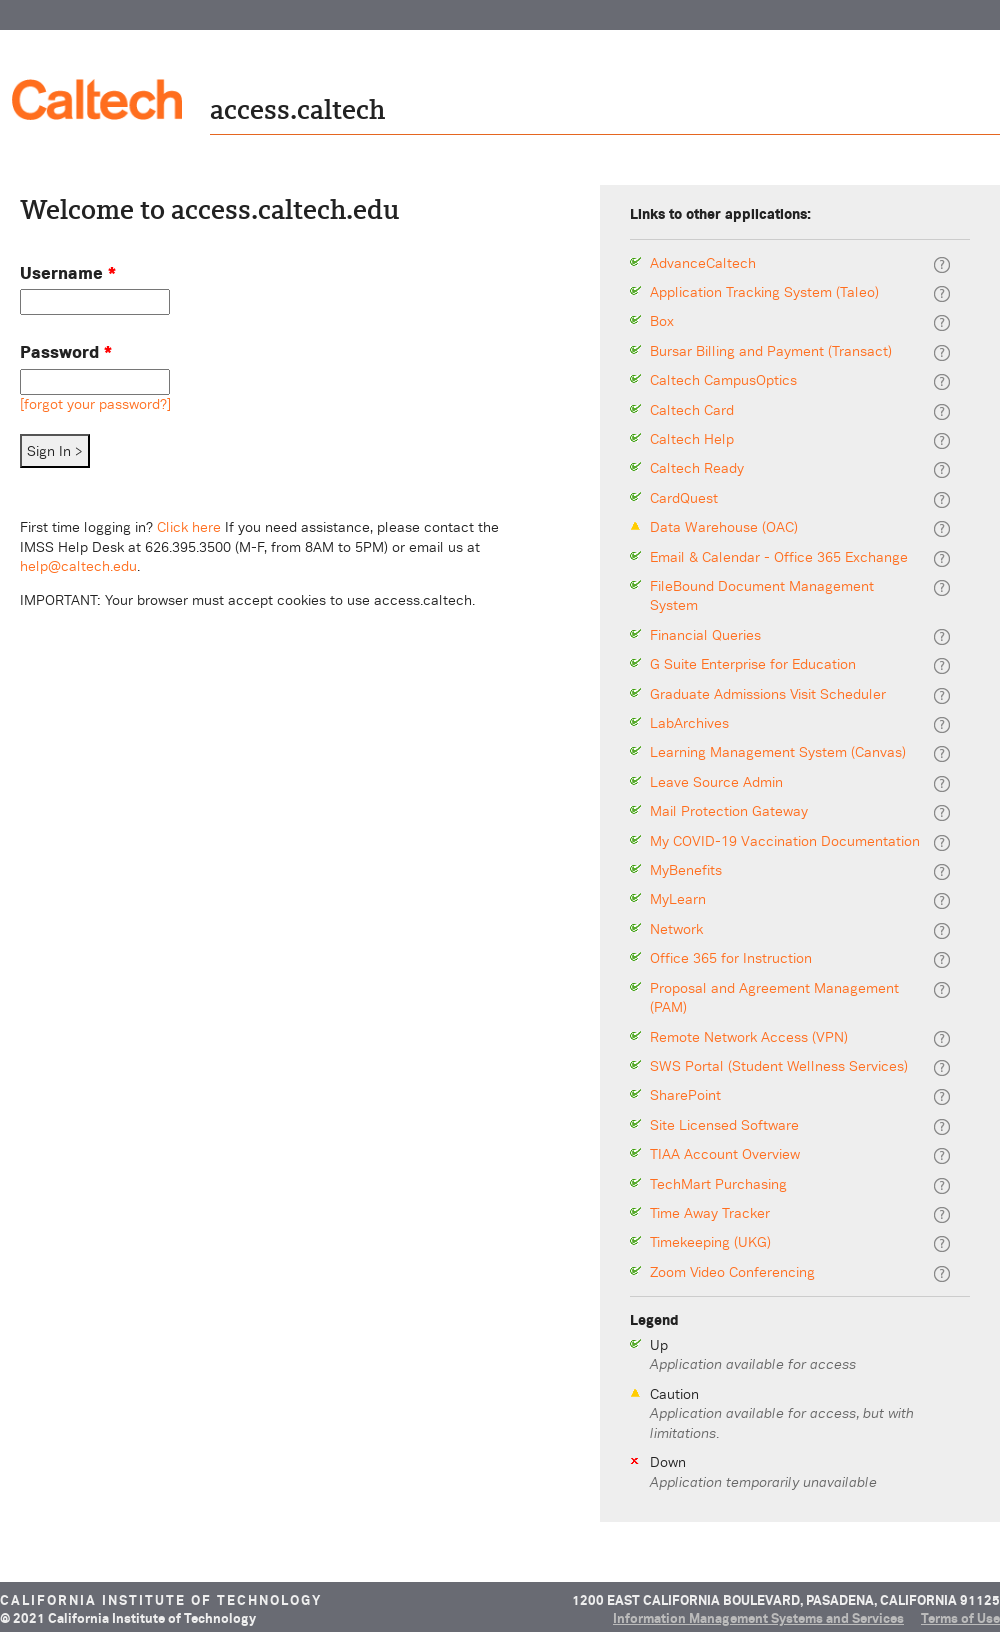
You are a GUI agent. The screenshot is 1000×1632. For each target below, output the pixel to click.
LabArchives (689, 723)
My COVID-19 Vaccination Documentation (785, 841)
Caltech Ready (697, 468)
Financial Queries (705, 635)
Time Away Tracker (710, 1213)
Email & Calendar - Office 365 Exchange (779, 557)
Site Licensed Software (724, 1125)
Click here (189, 527)
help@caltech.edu (78, 566)
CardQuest (684, 498)
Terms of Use (960, 1618)
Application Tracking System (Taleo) (764, 292)
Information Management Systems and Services (758, 1618)
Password (66, 351)
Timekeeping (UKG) (710, 1242)
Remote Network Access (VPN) (749, 1037)
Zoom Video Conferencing (732, 1272)
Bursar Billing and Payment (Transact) (771, 351)
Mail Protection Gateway (729, 811)
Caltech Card (692, 410)
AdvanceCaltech (703, 263)
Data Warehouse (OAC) (724, 527)
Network (676, 929)
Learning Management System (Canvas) (778, 752)
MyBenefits (686, 870)
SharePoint (685, 1095)
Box (662, 321)
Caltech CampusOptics (723, 380)
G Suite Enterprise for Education (753, 664)
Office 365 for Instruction (731, 958)
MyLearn (678, 899)
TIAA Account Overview (725, 1154)
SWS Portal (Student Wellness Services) (779, 1066)
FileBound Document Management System (762, 596)
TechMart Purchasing (718, 1184)
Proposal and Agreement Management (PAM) (774, 998)
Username (68, 272)
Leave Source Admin (716, 782)
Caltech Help (692, 439)
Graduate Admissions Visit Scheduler (768, 694)
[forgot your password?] (95, 404)
